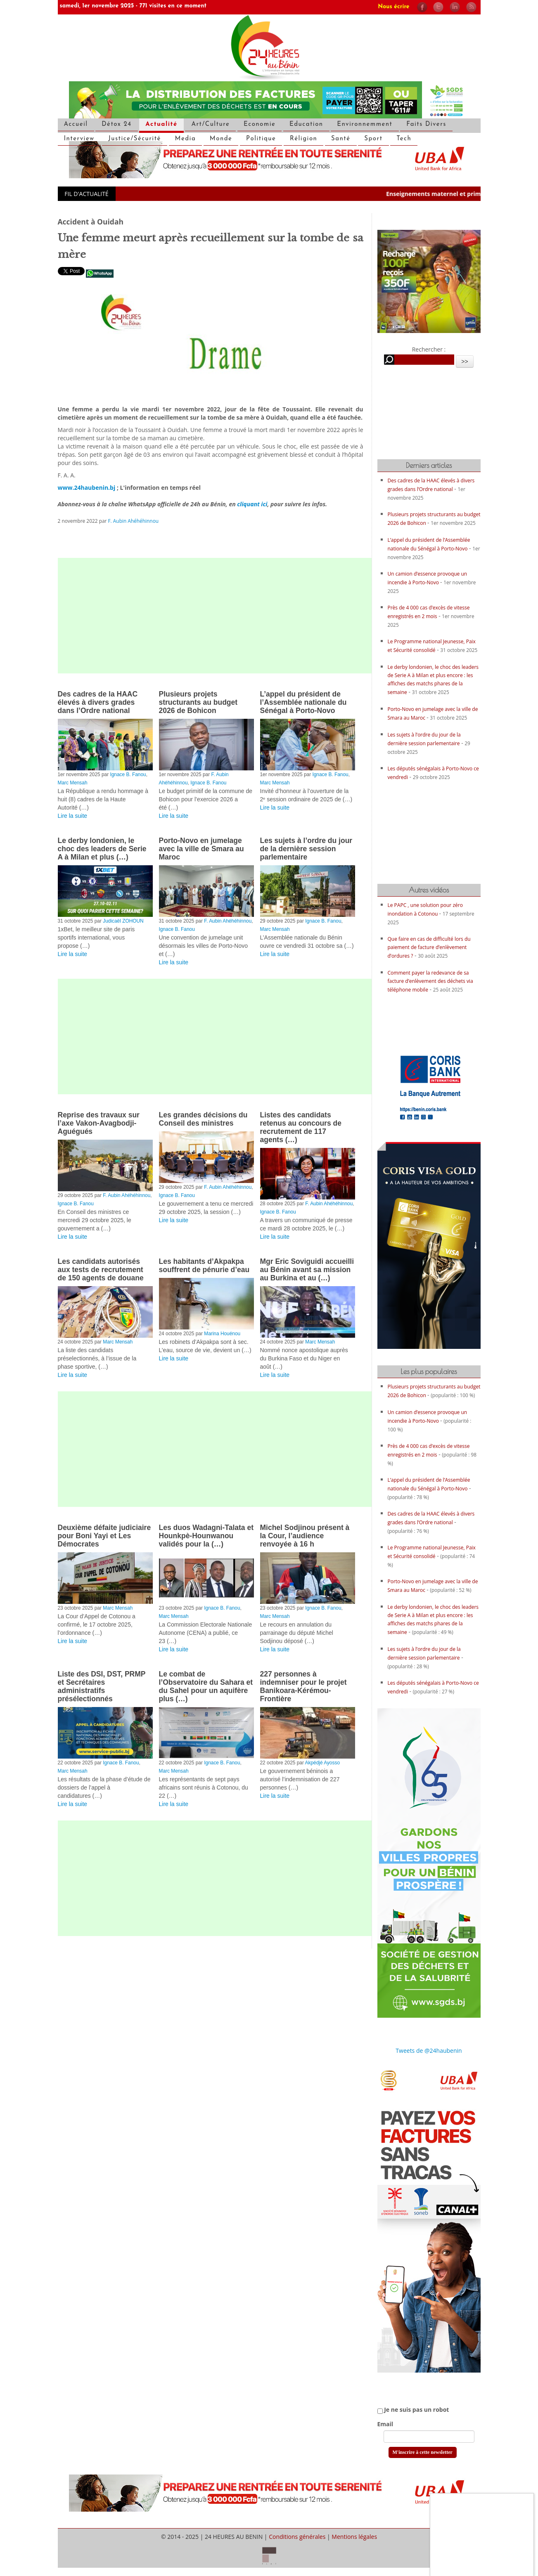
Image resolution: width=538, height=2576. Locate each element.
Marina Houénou (222, 1333)
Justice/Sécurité (134, 139)
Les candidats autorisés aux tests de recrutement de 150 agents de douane (101, 1269)
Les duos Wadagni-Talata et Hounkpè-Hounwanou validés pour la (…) (206, 1535)
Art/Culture (210, 124)
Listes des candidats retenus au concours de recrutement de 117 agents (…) (300, 1127)
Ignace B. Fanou (128, 774)
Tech (403, 139)
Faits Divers (426, 124)
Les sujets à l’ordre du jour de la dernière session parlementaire (306, 848)
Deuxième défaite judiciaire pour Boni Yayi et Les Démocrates (104, 1535)
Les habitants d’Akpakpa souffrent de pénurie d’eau (204, 1265)
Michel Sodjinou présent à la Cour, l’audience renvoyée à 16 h (305, 1535)
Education (306, 124)
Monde (221, 139)
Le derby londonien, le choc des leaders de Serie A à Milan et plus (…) (102, 848)
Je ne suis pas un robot (413, 2410)
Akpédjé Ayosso (322, 1763)
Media (185, 139)
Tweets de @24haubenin (429, 2050)
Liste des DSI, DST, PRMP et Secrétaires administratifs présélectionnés (102, 1686)
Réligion (303, 139)
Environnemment (364, 124)
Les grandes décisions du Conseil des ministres (203, 1119)
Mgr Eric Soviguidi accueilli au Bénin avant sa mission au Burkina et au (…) (307, 1269)
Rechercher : (429, 349)
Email (385, 2424)
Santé (341, 139)
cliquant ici (252, 504)
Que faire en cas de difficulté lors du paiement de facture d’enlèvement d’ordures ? (429, 947)
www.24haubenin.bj (87, 487)
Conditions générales (297, 2537)
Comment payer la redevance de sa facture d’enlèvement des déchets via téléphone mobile (430, 981)
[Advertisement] (215, 615)
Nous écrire (393, 7)
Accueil (76, 124)
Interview (79, 139)
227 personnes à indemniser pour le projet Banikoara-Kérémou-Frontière (303, 1686)
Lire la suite (73, 815)
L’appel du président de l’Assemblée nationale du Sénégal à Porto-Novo (303, 702)
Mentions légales (354, 2537)
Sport (373, 139)
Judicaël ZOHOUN (123, 921)
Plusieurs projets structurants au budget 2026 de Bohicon (198, 702)
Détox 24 (116, 124)
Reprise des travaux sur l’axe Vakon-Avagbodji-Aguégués (99, 1123)
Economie (259, 124)
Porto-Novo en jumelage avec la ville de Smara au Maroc (201, 848)
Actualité (161, 124)
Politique (261, 139)
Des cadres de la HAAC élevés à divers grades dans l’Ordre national (98, 702)
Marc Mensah (73, 783)
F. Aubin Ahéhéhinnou (133, 520)
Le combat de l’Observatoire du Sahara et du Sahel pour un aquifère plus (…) (206, 1686)
